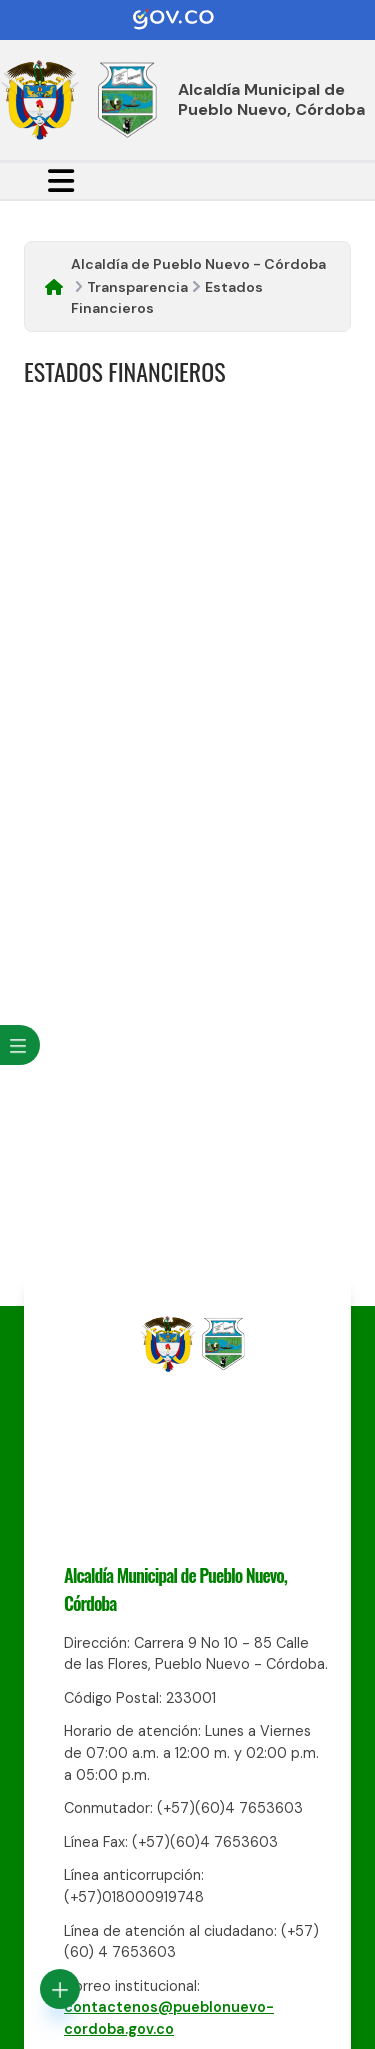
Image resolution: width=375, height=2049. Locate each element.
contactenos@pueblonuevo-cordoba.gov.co (169, 2018)
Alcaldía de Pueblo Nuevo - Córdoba (198, 264)
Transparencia (137, 287)
